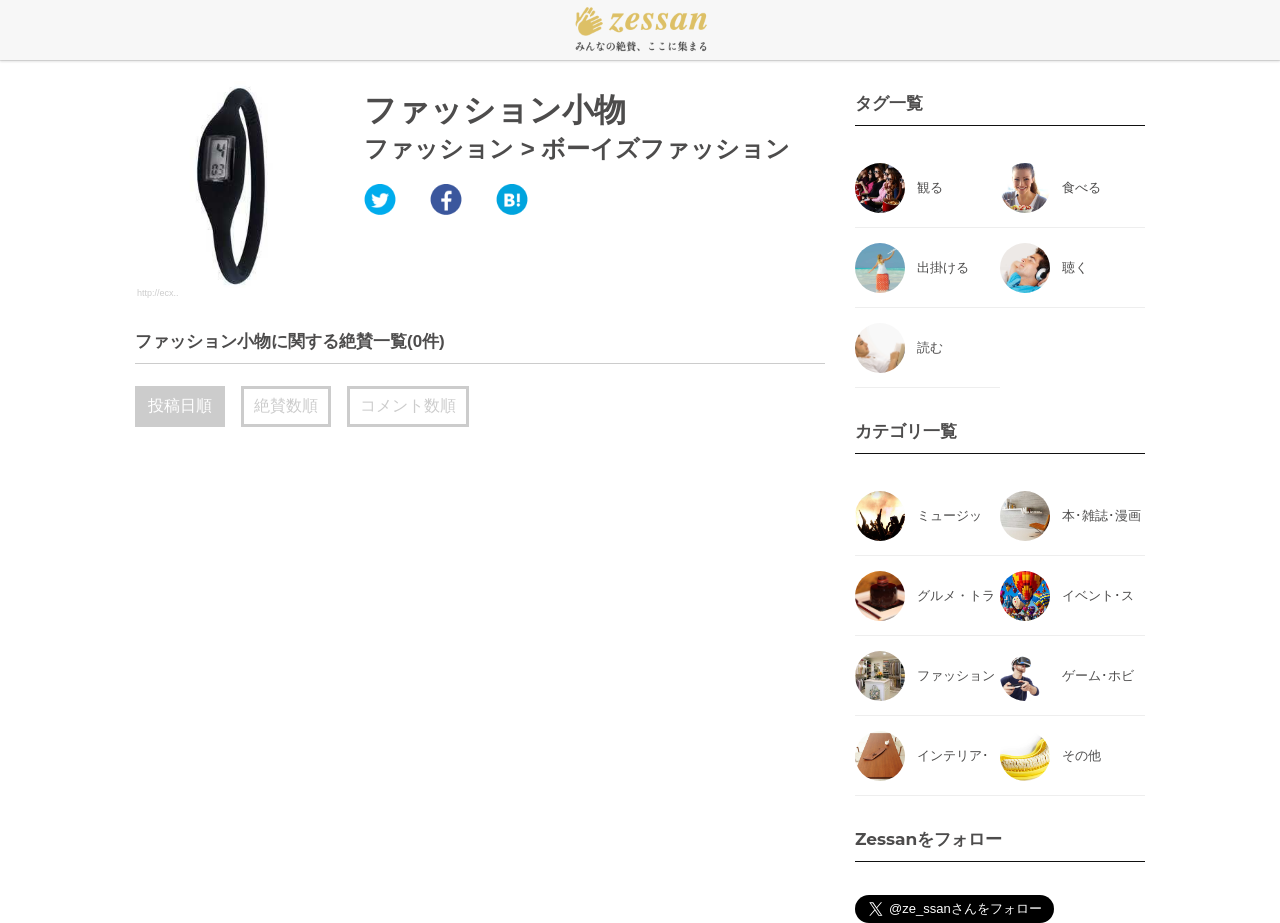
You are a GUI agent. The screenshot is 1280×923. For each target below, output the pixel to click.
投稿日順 (180, 405)
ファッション (439, 148)
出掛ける (943, 267)
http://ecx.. (158, 293)
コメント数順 (408, 405)
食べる (1081, 187)
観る (930, 187)
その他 (1081, 755)
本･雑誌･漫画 (1101, 515)
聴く (1075, 267)
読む (930, 347)
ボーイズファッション (665, 148)
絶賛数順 (286, 405)
